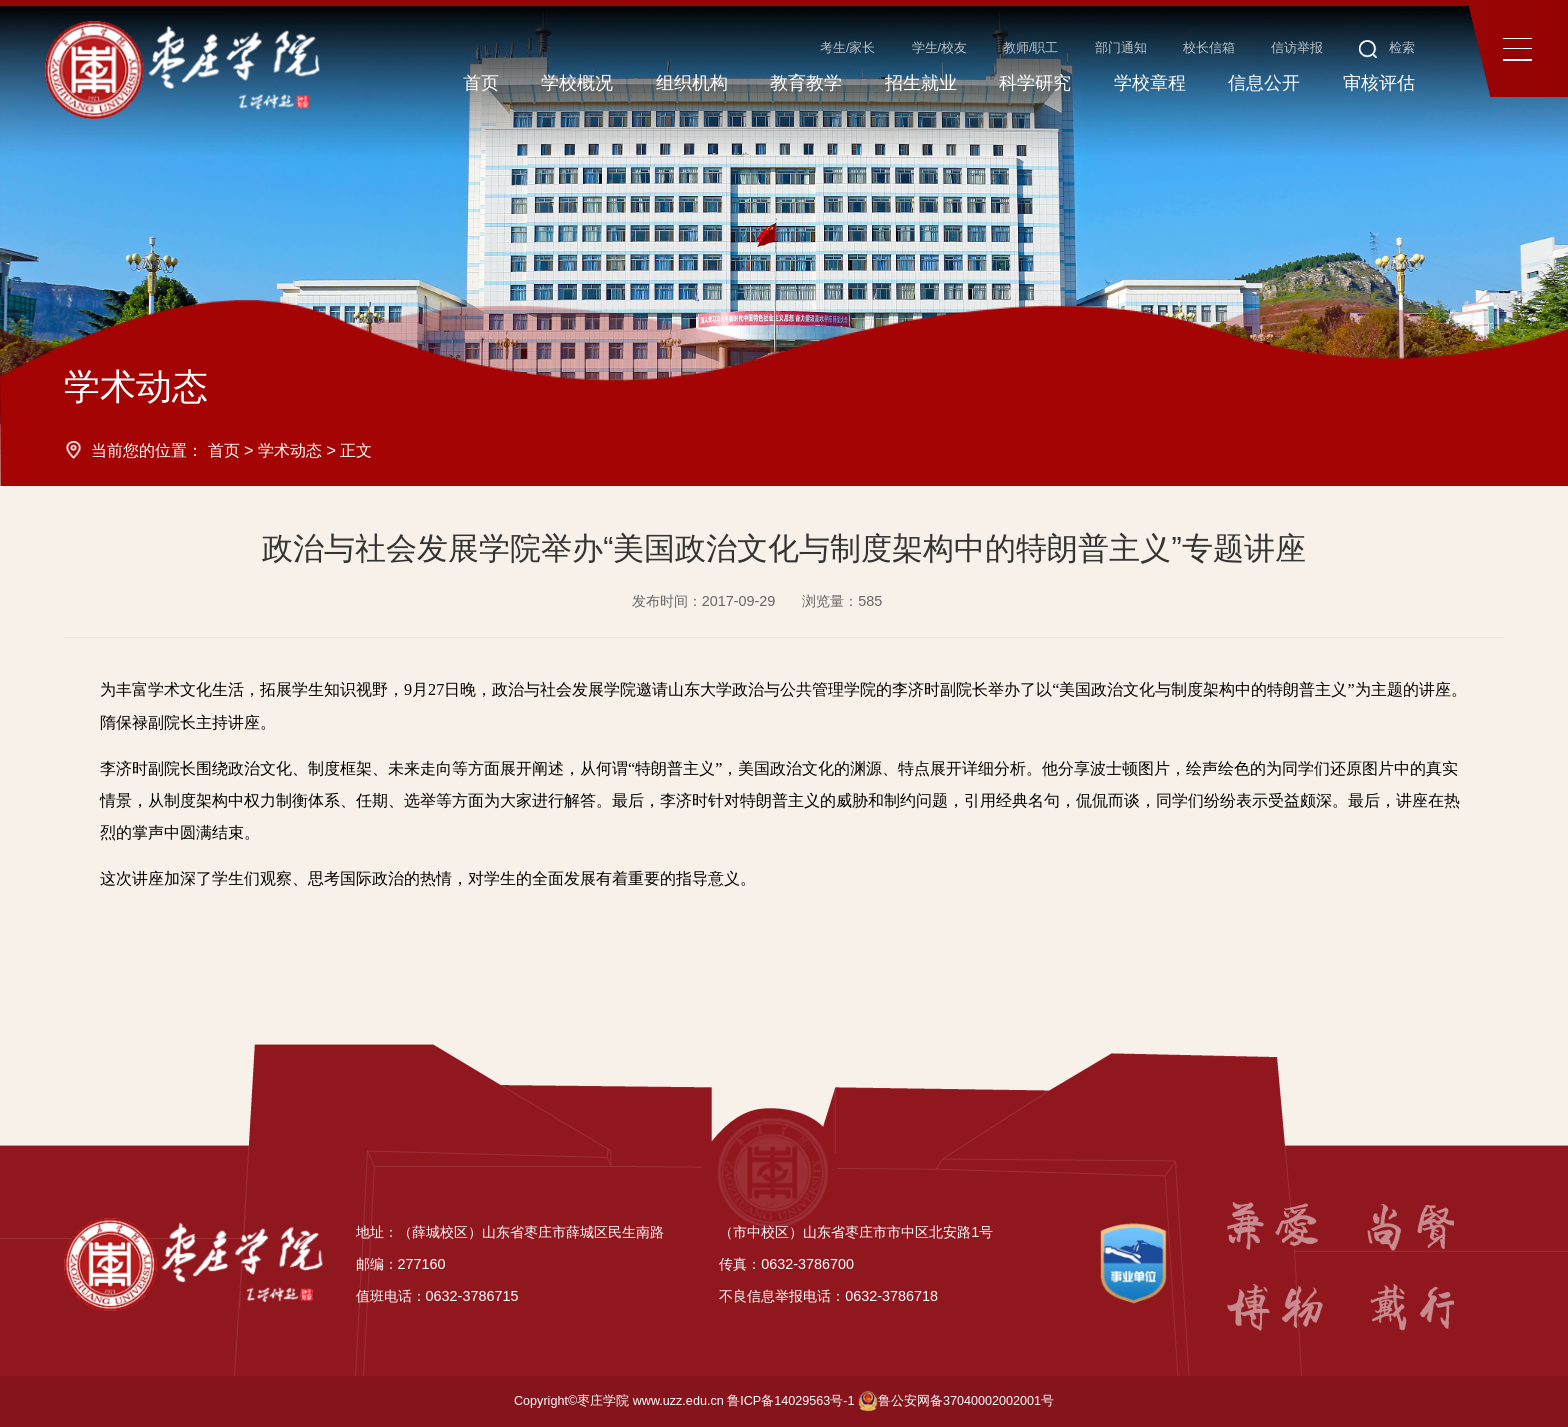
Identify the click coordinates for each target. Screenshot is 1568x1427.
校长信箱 (1209, 48)
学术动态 (290, 450)
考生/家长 (848, 48)
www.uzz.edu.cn (678, 1401)
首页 (224, 450)
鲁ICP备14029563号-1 (790, 1401)
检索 (1387, 48)
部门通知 (1121, 48)
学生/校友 (940, 48)
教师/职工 (1031, 48)
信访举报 (1297, 48)
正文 (356, 450)
